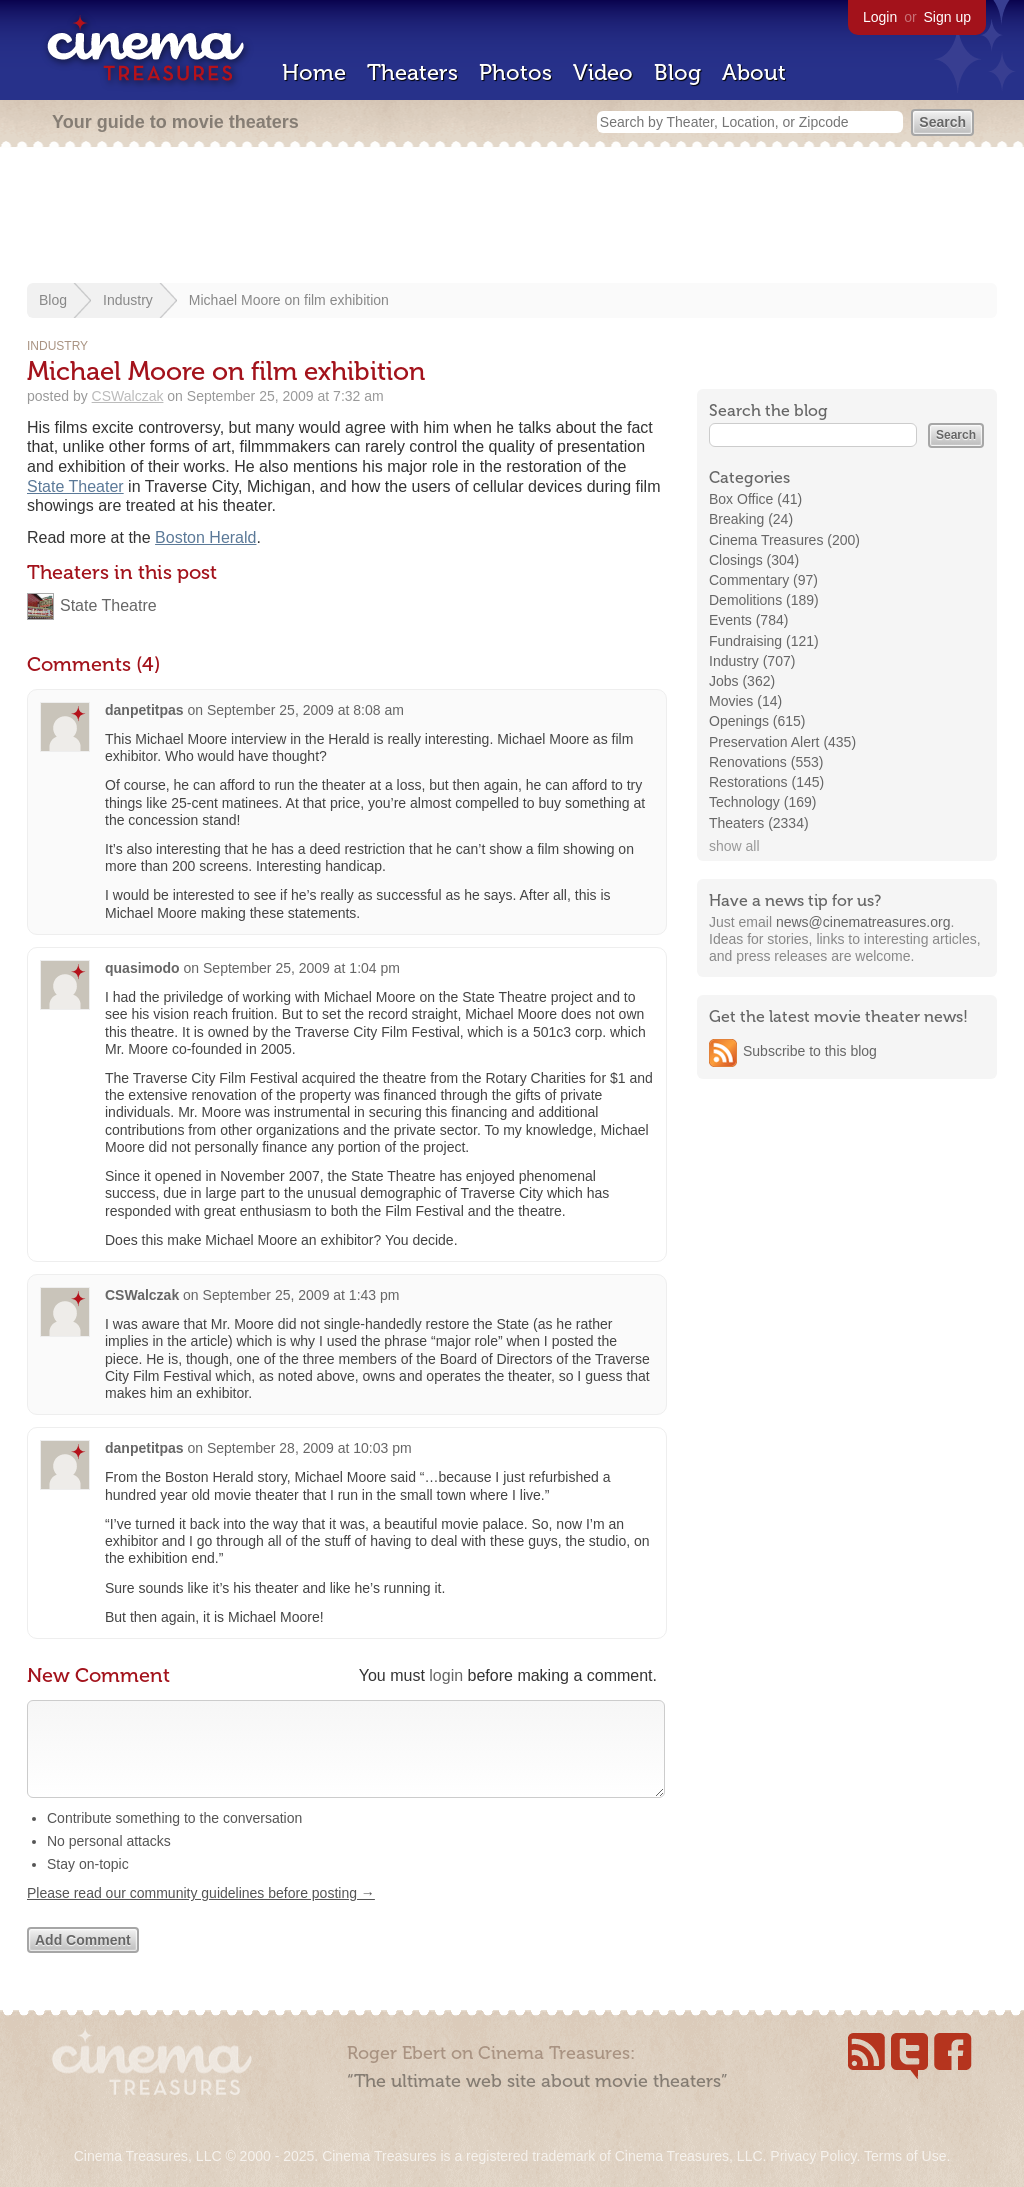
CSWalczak (128, 396)
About (754, 72)
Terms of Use (905, 2156)
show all (734, 846)
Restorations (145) (766, 782)
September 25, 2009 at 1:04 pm (301, 968)
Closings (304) (754, 560)
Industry (128, 300)
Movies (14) (745, 701)
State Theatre (108, 605)
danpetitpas (144, 710)
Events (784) (748, 620)
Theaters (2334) (759, 823)
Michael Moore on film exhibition (289, 300)
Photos (515, 72)
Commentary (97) (763, 580)
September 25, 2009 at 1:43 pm (301, 1295)
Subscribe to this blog (810, 1051)
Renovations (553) (766, 762)
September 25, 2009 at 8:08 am (305, 710)
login (446, 1675)
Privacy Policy (813, 2156)
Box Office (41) (755, 499)
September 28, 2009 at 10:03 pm (309, 1448)
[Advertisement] (512, 217)
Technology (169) (762, 802)
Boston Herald (205, 537)
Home (314, 72)
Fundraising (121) (764, 641)
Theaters (412, 72)
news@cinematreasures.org (863, 922)
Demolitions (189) (764, 600)
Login (880, 17)
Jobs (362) (742, 681)
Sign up (947, 17)
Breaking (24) (751, 519)
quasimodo (142, 968)
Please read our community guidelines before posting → (201, 1913)
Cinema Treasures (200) (784, 540)
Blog (677, 72)
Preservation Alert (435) (782, 742)
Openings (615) (757, 721)
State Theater (75, 486)
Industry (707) (752, 661)
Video (603, 72)
